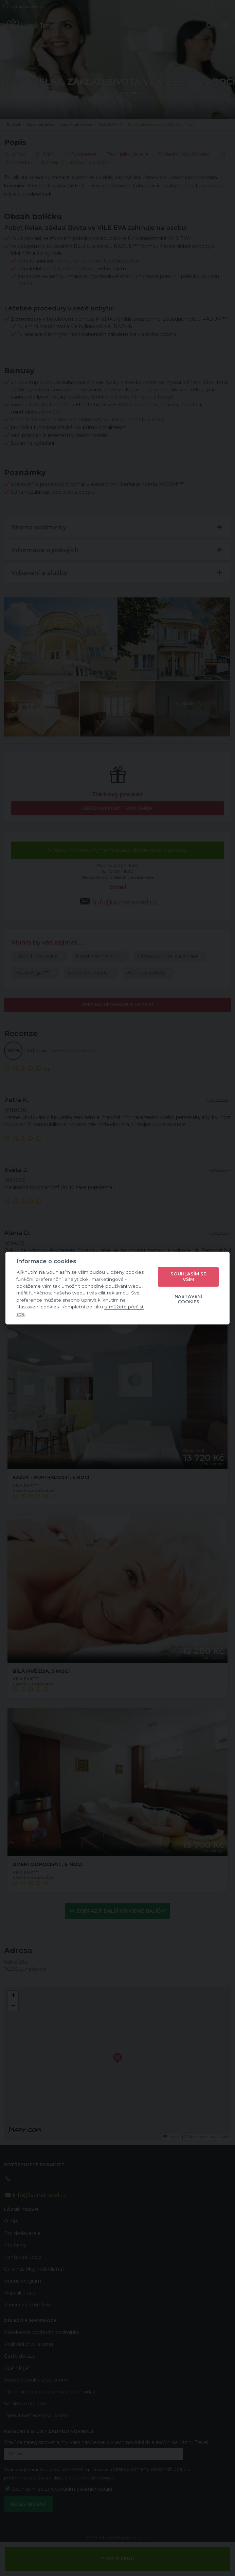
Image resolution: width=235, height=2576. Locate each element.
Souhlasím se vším (188, 1276)
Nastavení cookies (188, 1298)
